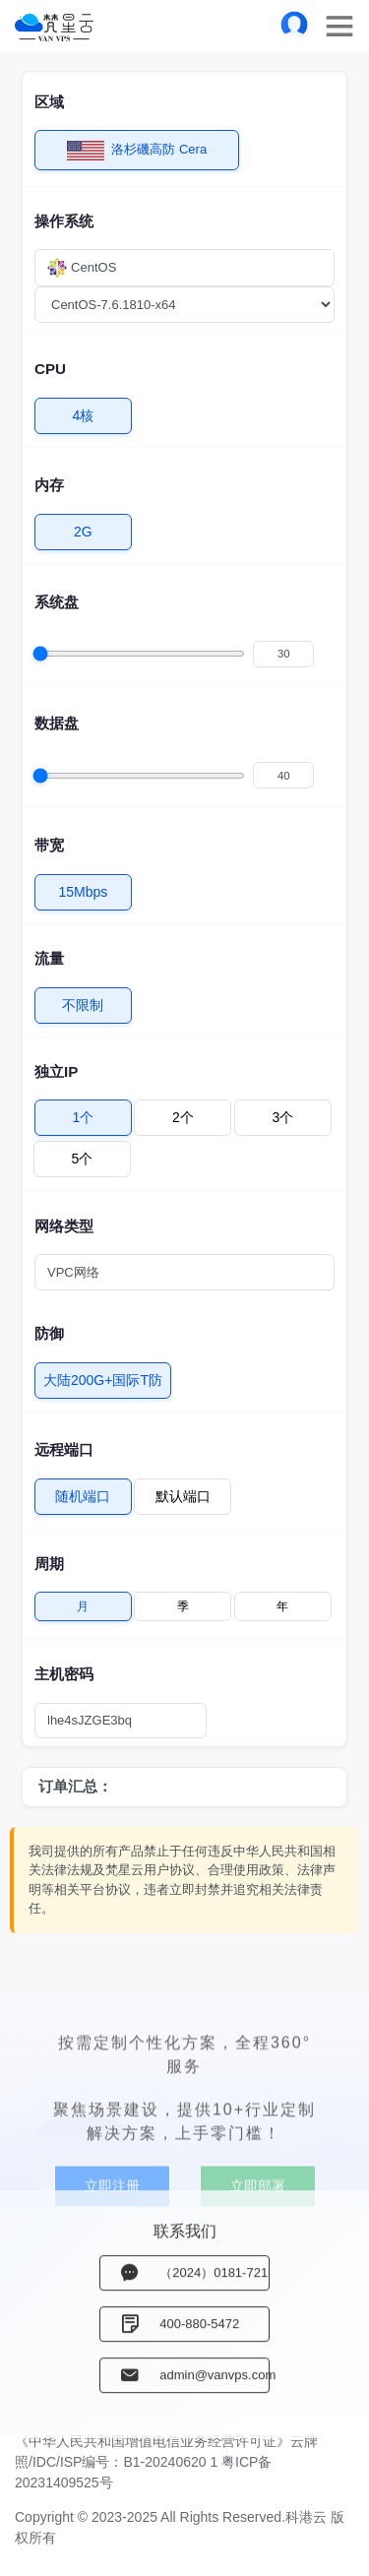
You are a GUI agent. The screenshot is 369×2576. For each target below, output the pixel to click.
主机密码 (63, 1673)
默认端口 (183, 1491)
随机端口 (82, 1491)
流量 (49, 958)
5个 (82, 1154)
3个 (282, 1112)
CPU (50, 368)
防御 (49, 1333)
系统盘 (56, 602)
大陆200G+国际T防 (102, 1375)
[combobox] (184, 267)
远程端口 (63, 1449)
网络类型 (63, 1226)
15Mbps (83, 887)
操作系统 (63, 221)
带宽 (49, 845)
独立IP (56, 1071)
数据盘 (56, 723)
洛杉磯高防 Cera (137, 150)
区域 (49, 102)
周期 (49, 1563)
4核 (83, 411)
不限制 (82, 1000)
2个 (183, 1112)
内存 (49, 484)
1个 (83, 1112)
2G (83, 527)
